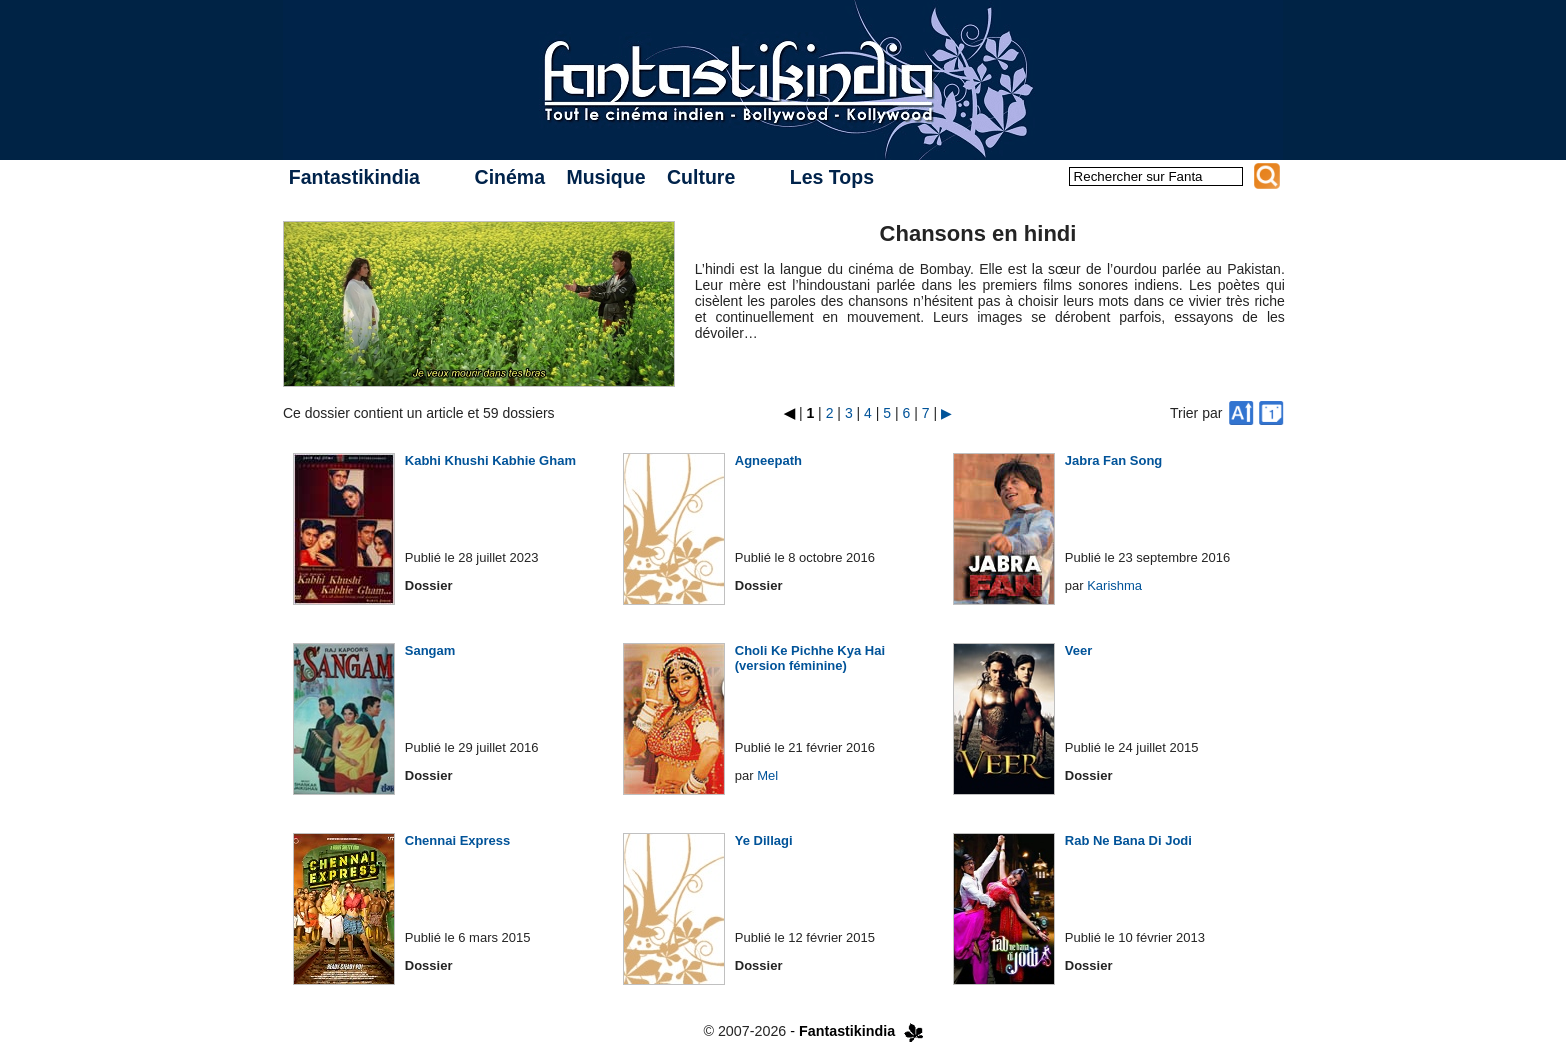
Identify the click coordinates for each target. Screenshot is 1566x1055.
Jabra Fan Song (1114, 460)
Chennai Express (458, 840)
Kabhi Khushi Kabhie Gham (490, 460)
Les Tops (832, 177)
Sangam (430, 650)
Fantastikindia (354, 177)
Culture (701, 177)
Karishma (1114, 585)
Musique (605, 177)
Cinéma (510, 177)
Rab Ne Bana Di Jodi (1128, 840)
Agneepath (768, 460)
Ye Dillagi (764, 840)
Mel (767, 775)
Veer (1078, 650)
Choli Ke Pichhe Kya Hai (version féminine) (810, 658)
